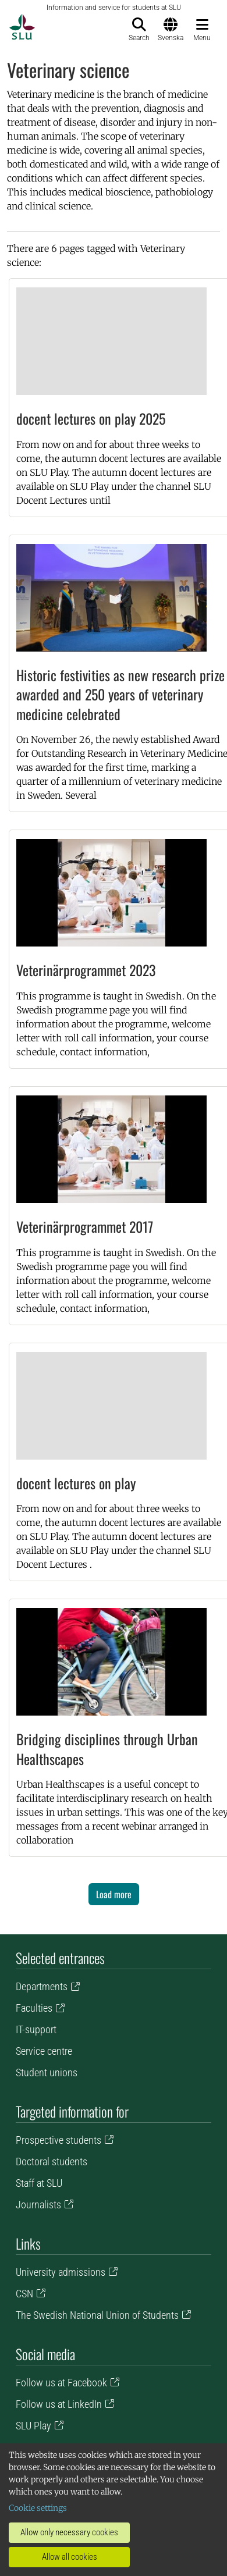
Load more (114, 1894)
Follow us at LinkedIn (59, 2404)
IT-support (36, 2029)
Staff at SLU (39, 2183)
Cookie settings (38, 2508)
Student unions (46, 2072)
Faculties (34, 2008)
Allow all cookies (69, 2557)
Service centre (44, 2051)
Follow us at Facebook (61, 2382)
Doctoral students (51, 2161)
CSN (24, 2293)
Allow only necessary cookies (69, 2532)
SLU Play (33, 2426)
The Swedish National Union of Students (97, 2315)
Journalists (38, 2204)
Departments (42, 1986)
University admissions (60, 2272)
